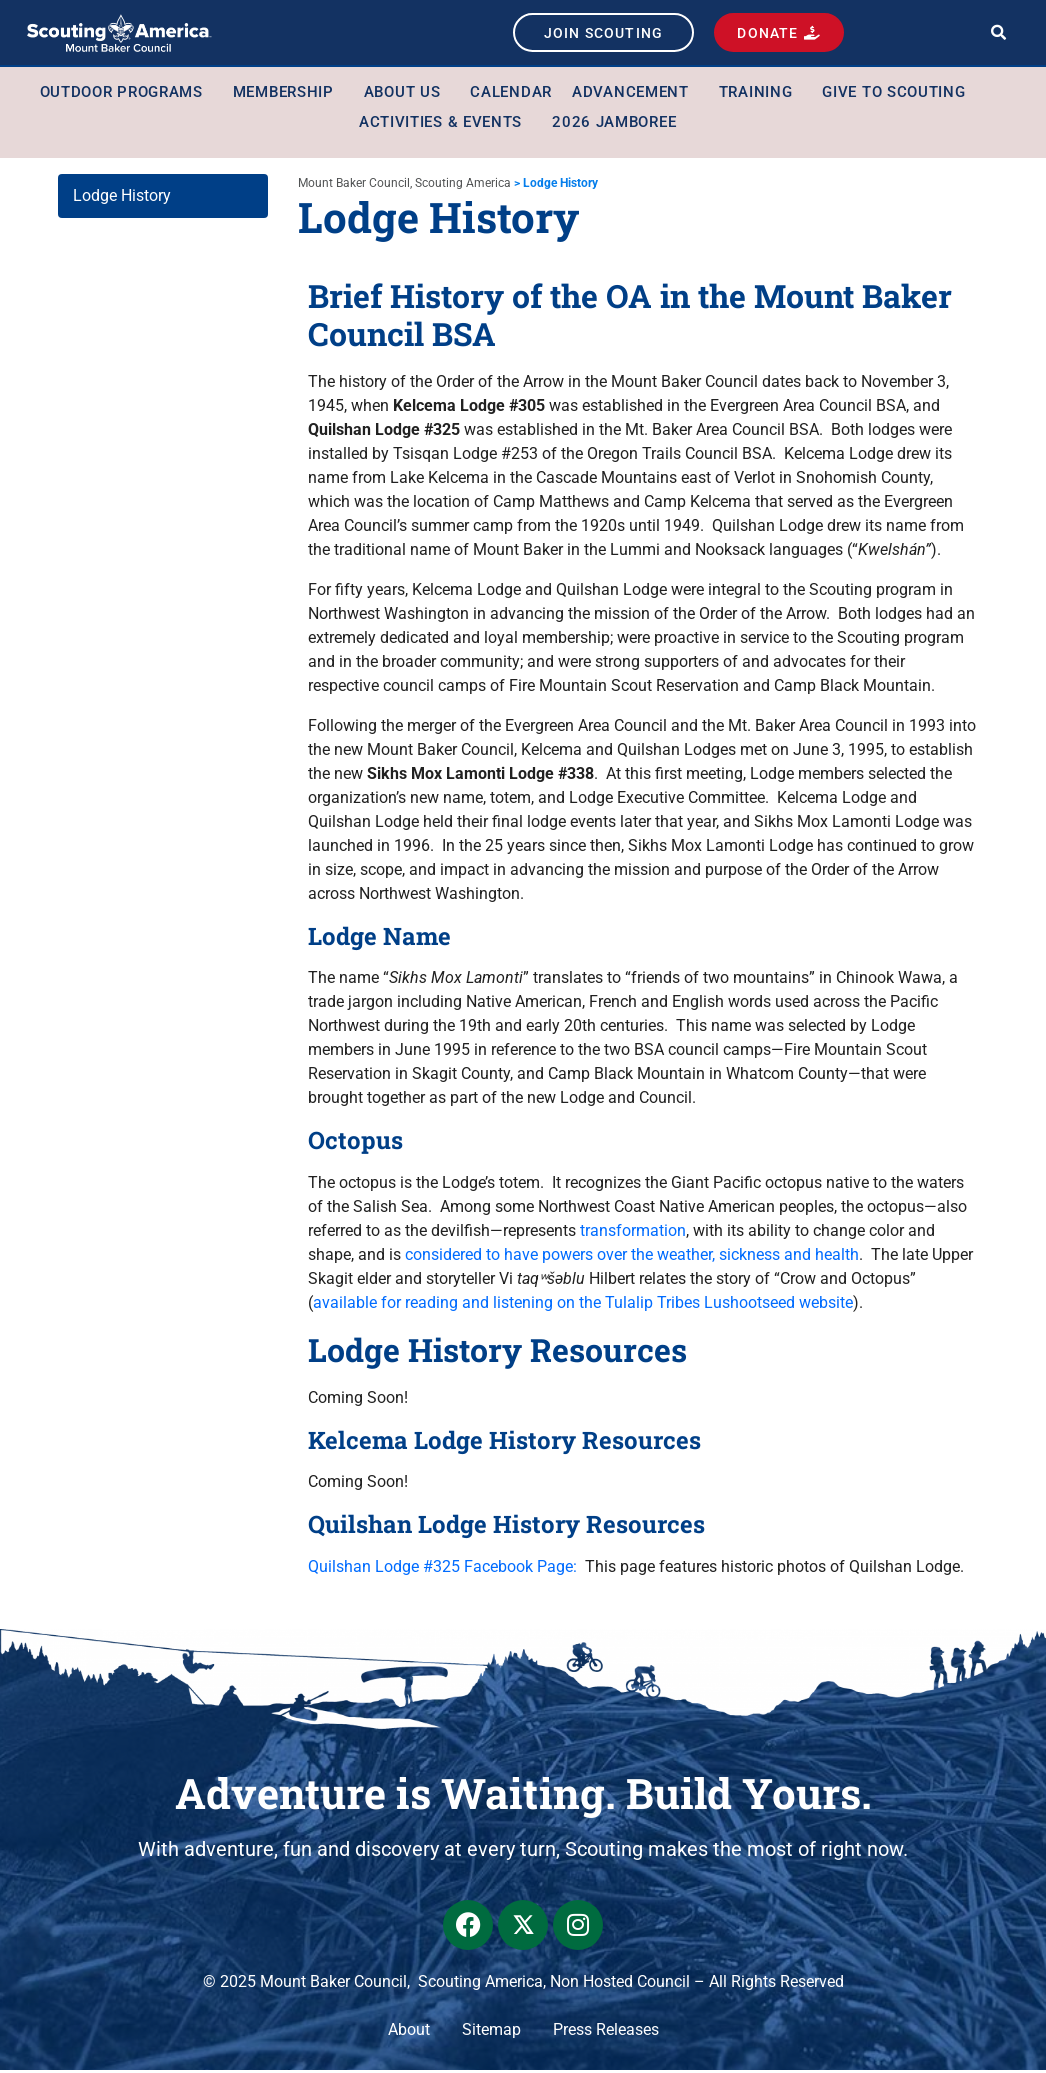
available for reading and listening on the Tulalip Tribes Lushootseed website (583, 1305)
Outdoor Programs (126, 96)
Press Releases (606, 2032)
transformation (633, 1233)
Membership (288, 96)
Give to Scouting (898, 96)
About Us (407, 96)
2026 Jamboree (614, 126)
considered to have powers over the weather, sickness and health (632, 1257)
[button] (998, 34)
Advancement (635, 96)
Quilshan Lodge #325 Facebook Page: (442, 1569)
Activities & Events (445, 126)
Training (761, 96)
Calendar (511, 96)
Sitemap (491, 2032)
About (409, 2032)
